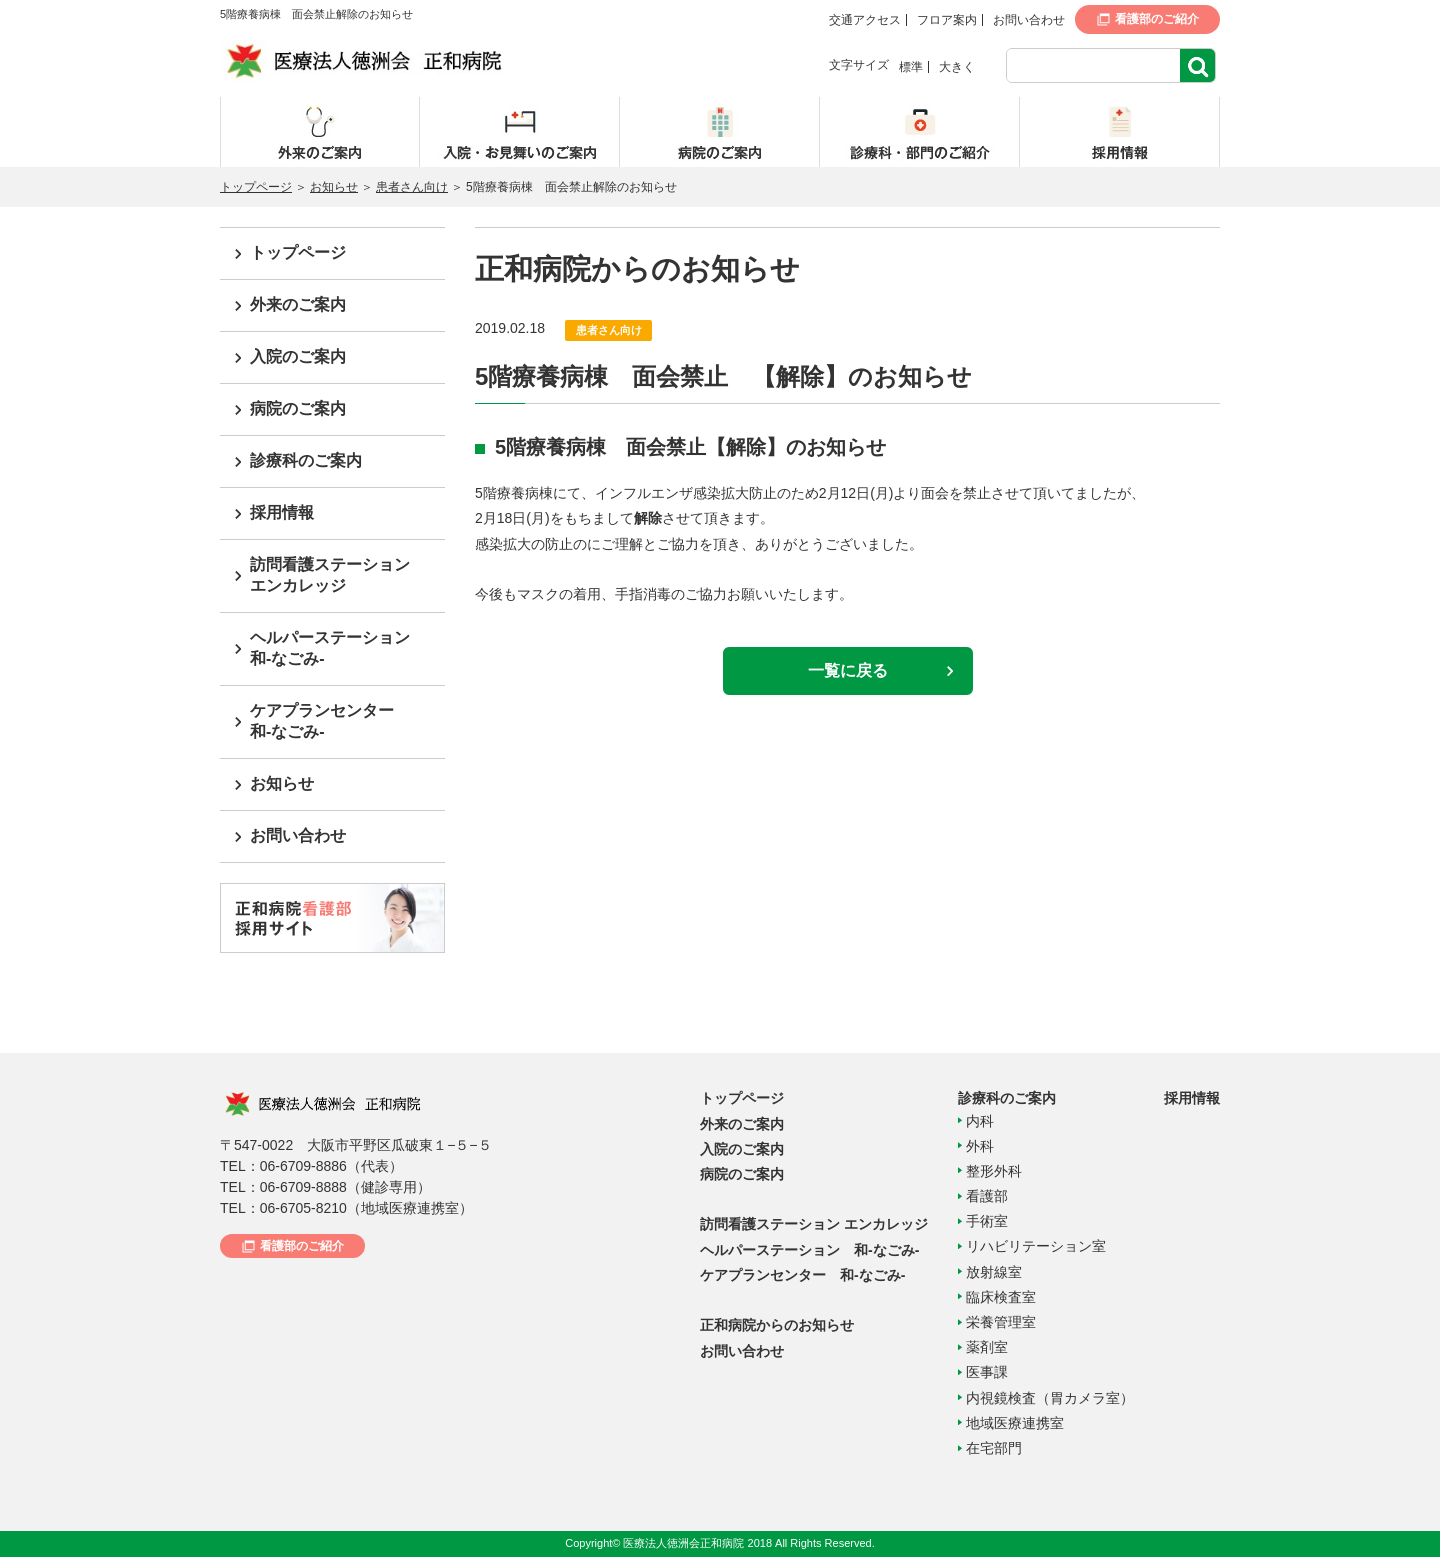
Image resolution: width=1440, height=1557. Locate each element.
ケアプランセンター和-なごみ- (322, 721)
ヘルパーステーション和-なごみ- (330, 648)
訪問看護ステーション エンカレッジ (814, 1224)
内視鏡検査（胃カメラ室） (1050, 1398)
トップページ (256, 187)
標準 (911, 67)
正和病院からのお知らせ (777, 1325)
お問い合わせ (1029, 20)
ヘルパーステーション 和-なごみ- (809, 1250)
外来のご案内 (298, 304)
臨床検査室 (1001, 1297)
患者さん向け (412, 187)
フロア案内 (947, 20)
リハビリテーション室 (1036, 1246)
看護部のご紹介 (1157, 19)
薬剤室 (987, 1347)
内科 (980, 1121)
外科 (980, 1146)
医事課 (987, 1372)
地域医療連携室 (1015, 1423)
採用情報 (282, 512)
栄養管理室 (1001, 1322)
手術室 (987, 1221)
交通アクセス (865, 20)
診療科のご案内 (306, 460)
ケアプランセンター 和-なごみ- (802, 1275)
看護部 (987, 1196)
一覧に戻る (848, 670)
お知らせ (334, 187)
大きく (957, 67)
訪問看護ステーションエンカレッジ (330, 575)
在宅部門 (994, 1448)
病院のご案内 (298, 408)
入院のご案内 (298, 356)
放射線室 (994, 1272)
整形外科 (994, 1171)
